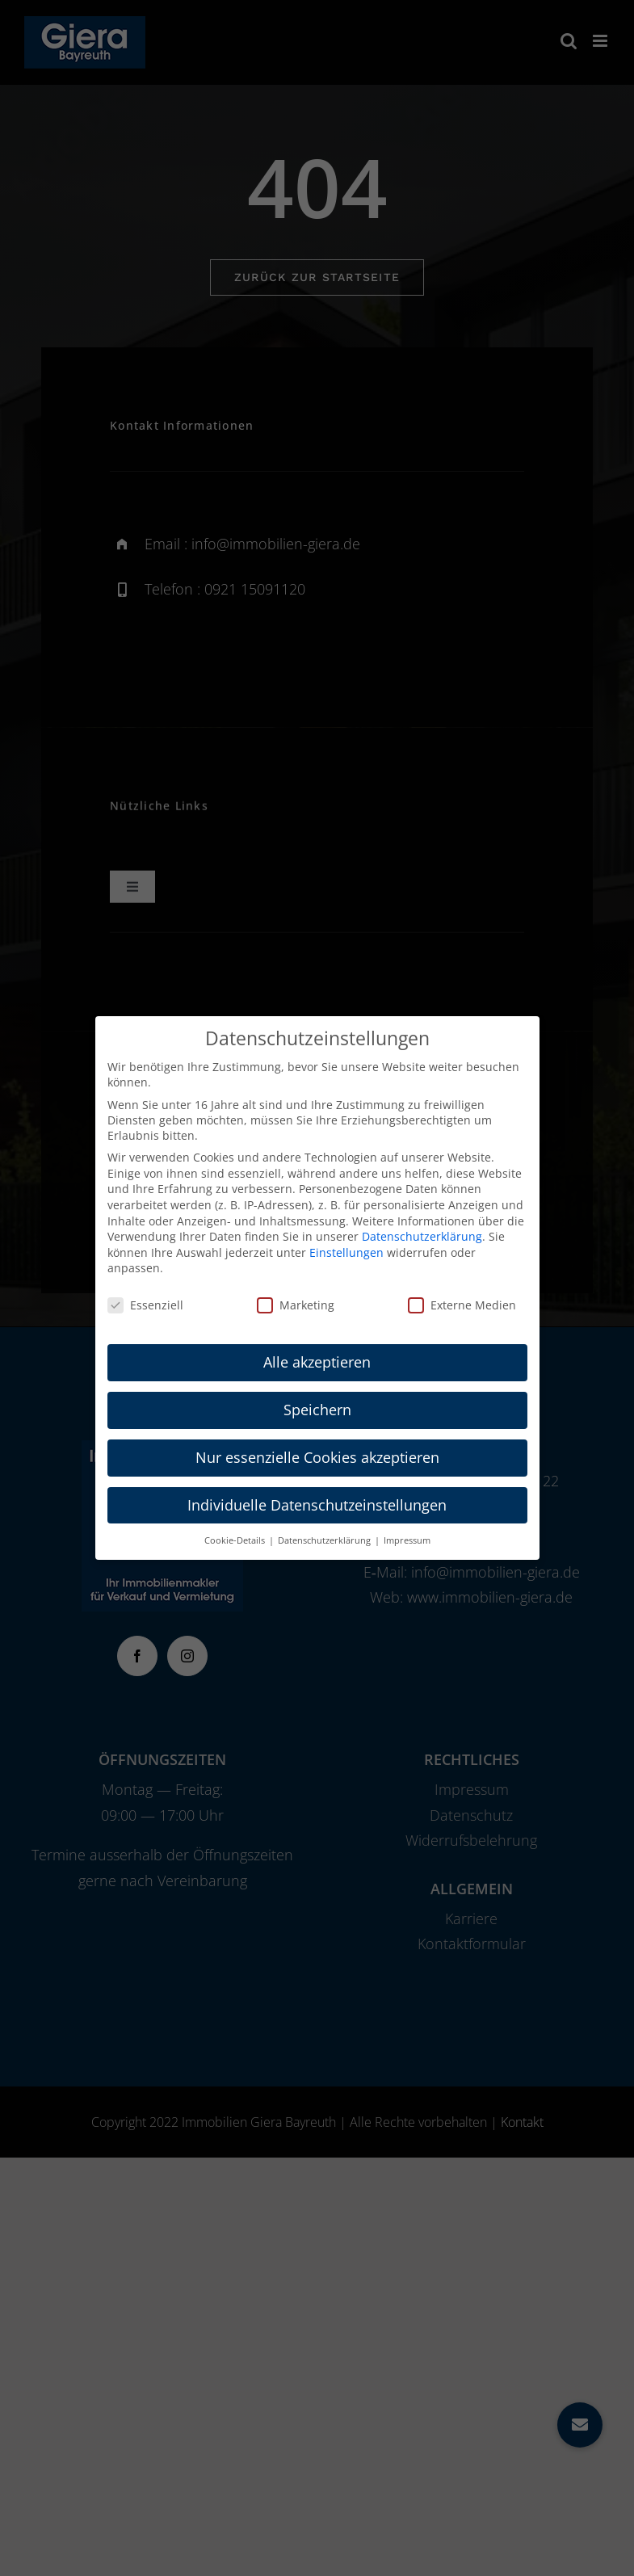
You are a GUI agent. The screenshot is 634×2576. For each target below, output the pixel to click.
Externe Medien (462, 1305)
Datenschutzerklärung (422, 1236)
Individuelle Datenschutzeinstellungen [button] (317, 1505)
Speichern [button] (317, 1409)
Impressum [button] (407, 1540)
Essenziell (145, 1305)
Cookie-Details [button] (235, 1540)
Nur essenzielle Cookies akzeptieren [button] (317, 1457)
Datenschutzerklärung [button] (325, 1540)
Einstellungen (346, 1252)
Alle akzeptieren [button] (317, 1362)
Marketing (295, 1305)
